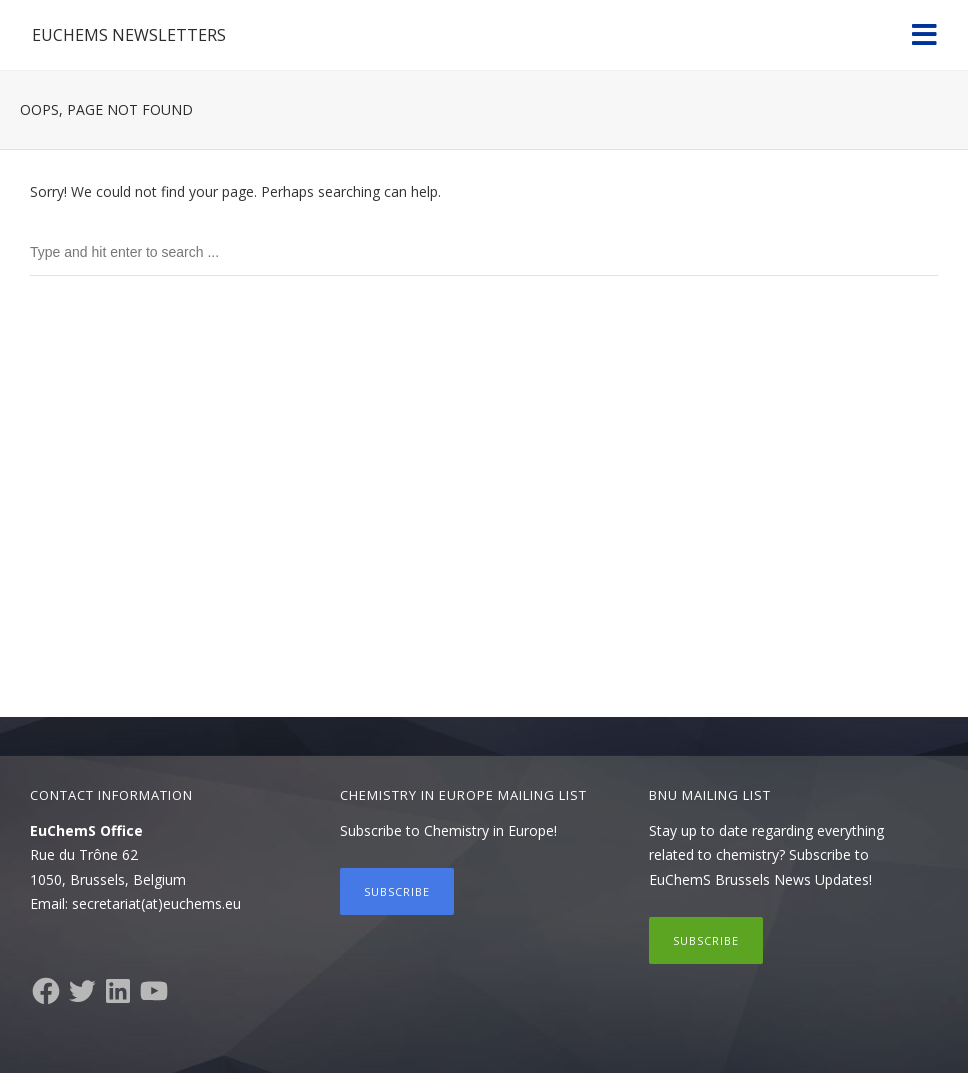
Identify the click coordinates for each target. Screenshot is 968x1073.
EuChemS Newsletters (129, 35)
